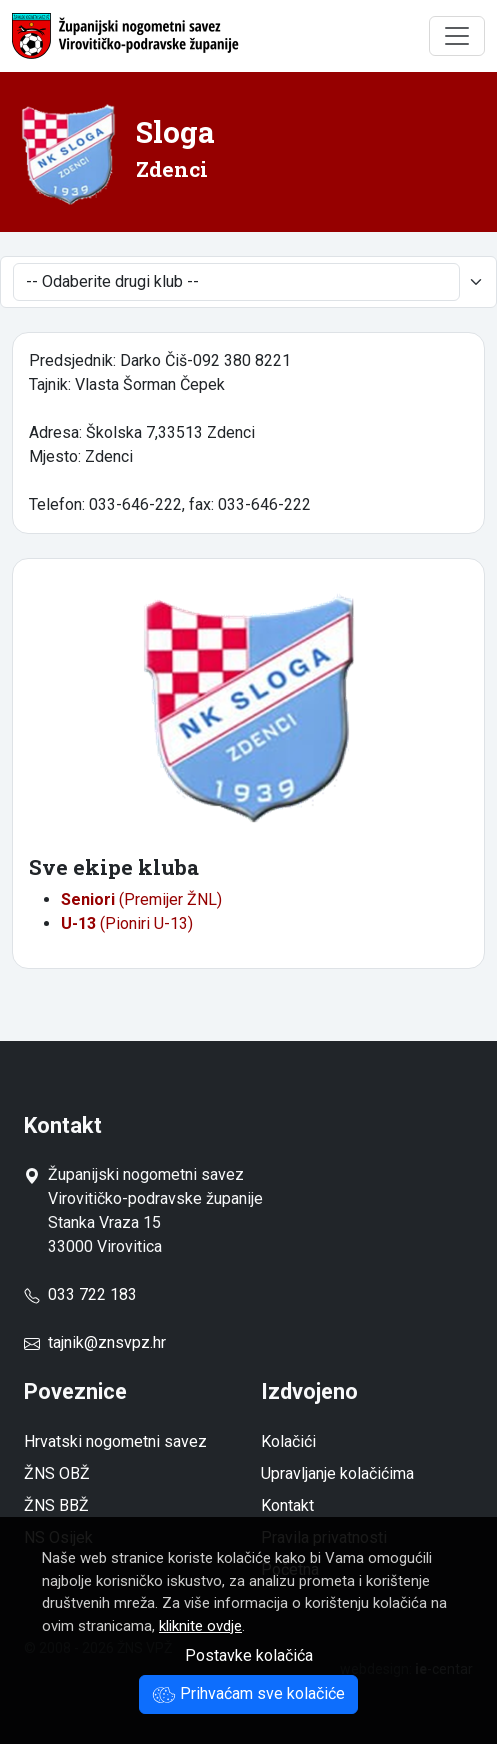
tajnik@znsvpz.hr (107, 1342)
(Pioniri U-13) (127, 923)
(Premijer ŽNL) (141, 899)
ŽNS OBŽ (57, 1473)
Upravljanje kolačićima (337, 1473)
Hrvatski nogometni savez (115, 1441)
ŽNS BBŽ (56, 1505)
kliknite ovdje (200, 1626)
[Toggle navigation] (457, 36)
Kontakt (287, 1505)
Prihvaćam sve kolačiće (248, 1693)
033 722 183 (80, 1294)
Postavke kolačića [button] (249, 1655)
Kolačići (288, 1441)
